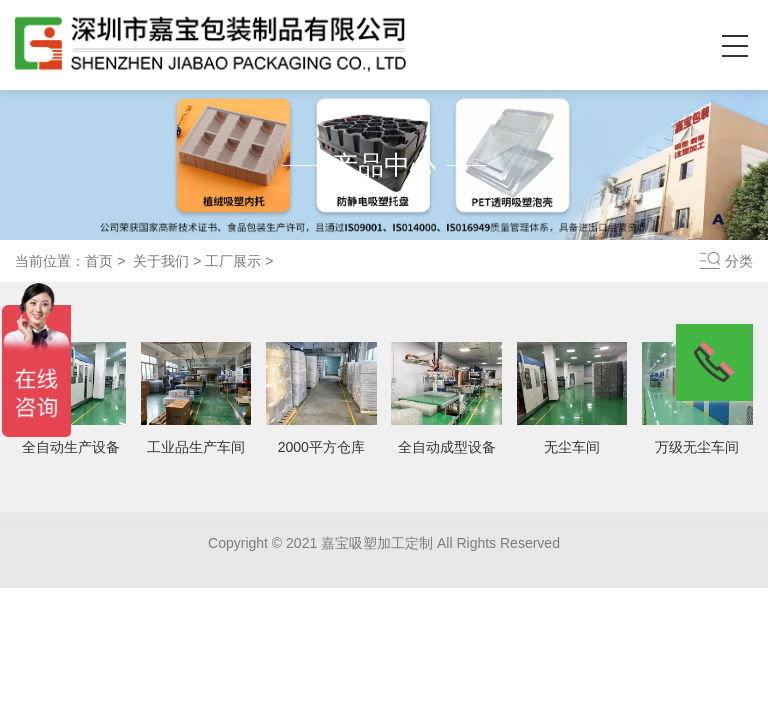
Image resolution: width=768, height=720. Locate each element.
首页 (99, 261)
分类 (739, 261)
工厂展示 (233, 261)
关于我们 (161, 261)
